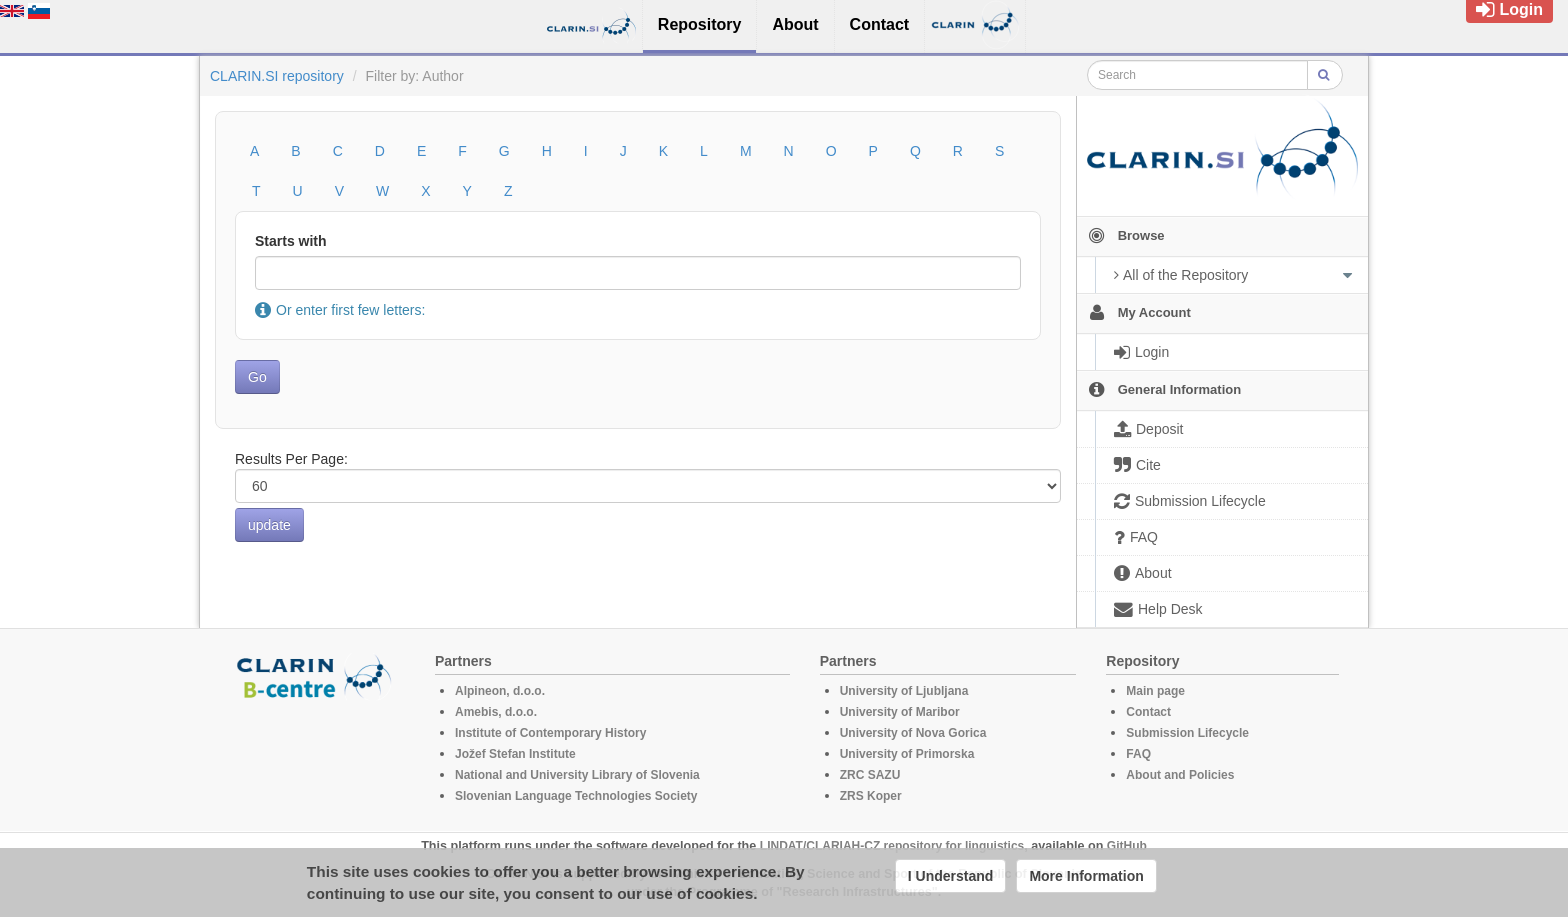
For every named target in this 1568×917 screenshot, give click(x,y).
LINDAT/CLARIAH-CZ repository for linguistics (892, 846)
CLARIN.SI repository (277, 76)
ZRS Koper (871, 796)
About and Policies (1180, 775)
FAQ (1138, 754)
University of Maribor (900, 712)
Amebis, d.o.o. (496, 712)
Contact (1148, 712)
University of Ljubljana (904, 691)
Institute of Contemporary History (550, 733)
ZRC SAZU (870, 775)
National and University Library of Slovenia (577, 775)
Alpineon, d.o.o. (500, 691)
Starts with (291, 241)
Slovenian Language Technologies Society (576, 796)
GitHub (1127, 846)
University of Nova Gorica (913, 733)
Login (1509, 9)
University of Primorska (907, 754)
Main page (1155, 691)
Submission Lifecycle (1187, 733)
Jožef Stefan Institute (515, 754)
